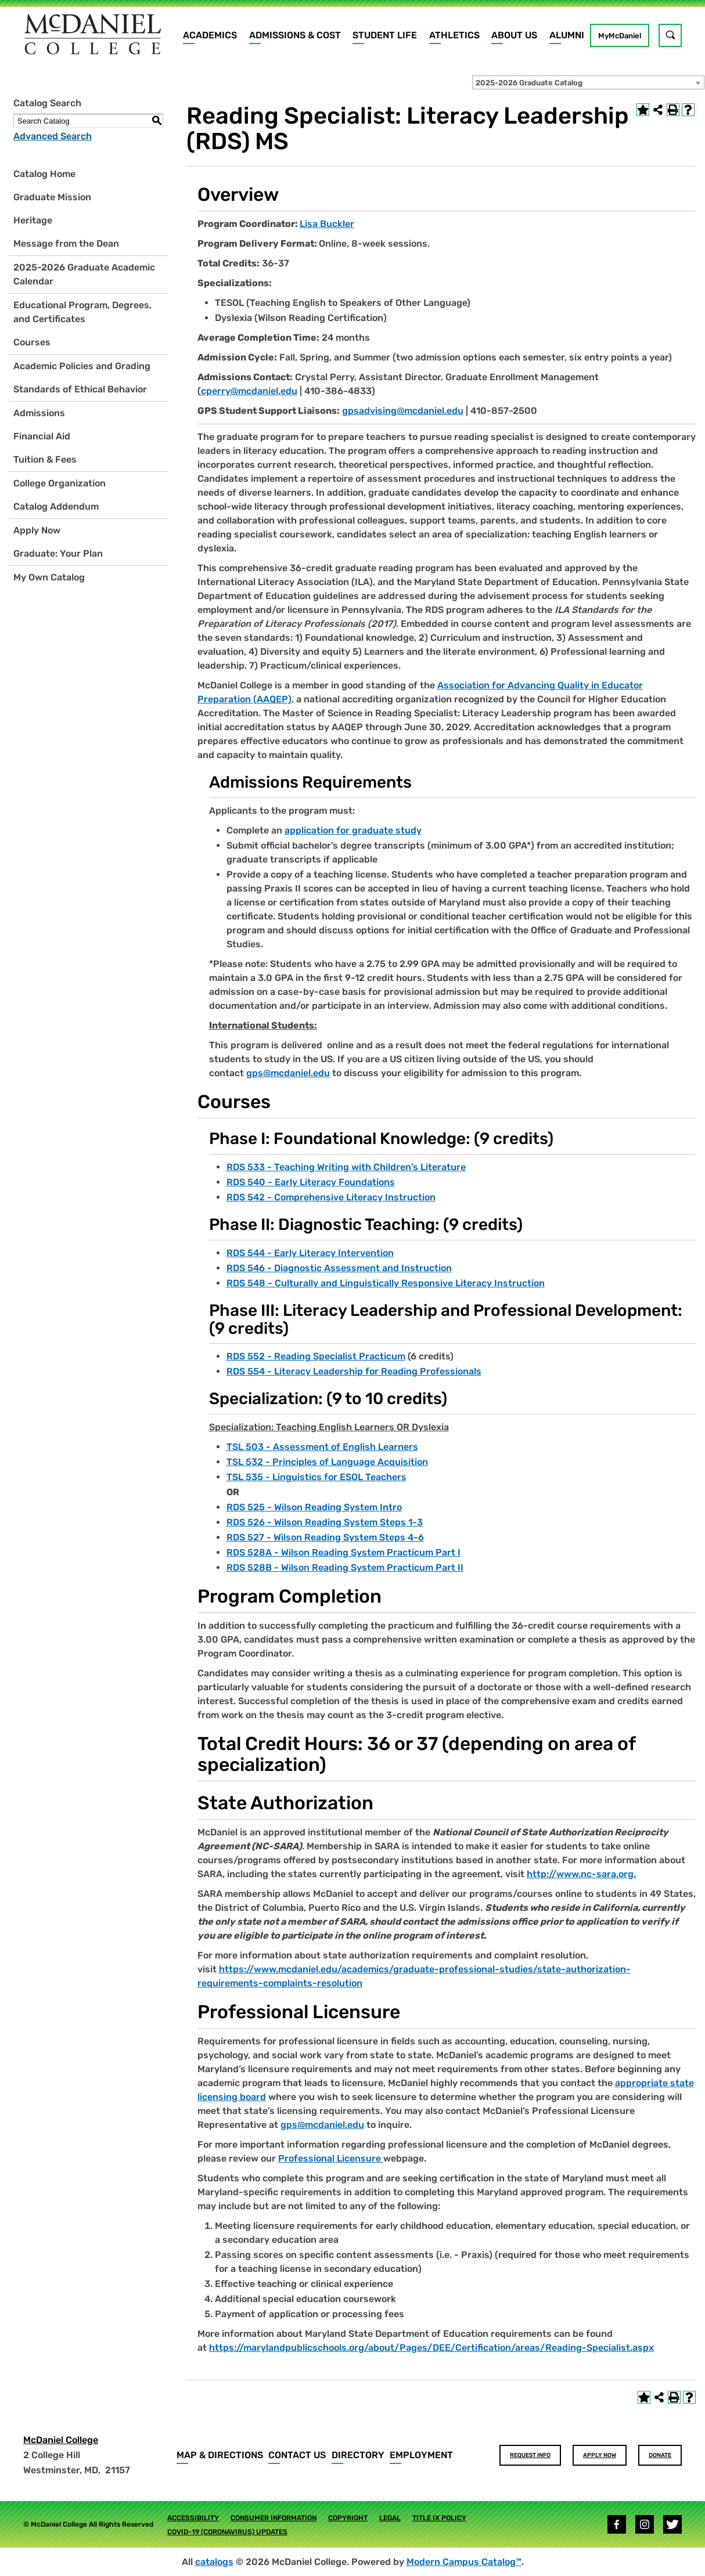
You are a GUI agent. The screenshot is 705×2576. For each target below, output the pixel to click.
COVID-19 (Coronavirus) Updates (227, 2532)
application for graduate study (353, 830)
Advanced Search (52, 136)
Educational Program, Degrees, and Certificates (82, 312)
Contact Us (297, 2454)
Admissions (39, 412)
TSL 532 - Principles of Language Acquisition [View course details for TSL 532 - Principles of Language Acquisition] (327, 1461)
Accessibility (193, 2518)
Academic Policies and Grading (81, 365)
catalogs (214, 2561)
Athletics (454, 35)
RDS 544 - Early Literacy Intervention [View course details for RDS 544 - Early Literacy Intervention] (310, 1252)
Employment (421, 2454)
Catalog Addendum (56, 506)
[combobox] (588, 82)
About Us (514, 35)
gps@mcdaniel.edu (288, 1072)
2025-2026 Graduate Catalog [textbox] (529, 82)
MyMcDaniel (619, 35)
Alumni (566, 35)
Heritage (32, 220)
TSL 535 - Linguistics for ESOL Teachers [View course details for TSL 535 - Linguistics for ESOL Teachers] (316, 1476)
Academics (210, 35)
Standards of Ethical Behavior (80, 389)
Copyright (348, 2518)
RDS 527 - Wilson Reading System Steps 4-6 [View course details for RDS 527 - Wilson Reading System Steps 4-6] (325, 1537)
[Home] (93, 34)
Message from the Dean (66, 243)
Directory (358, 2454)
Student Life (384, 35)
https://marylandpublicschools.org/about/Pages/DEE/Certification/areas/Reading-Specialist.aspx (431, 2347)
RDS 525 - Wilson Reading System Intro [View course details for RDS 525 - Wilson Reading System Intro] (314, 1507)
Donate (660, 2455)
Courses (32, 342)
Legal (390, 2518)
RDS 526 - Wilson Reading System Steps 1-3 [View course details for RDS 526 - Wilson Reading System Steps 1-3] (324, 1522)
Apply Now (36, 530)
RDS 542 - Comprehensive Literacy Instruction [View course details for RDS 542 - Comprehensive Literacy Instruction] (331, 1197)
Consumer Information (273, 2518)
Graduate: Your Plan (58, 553)
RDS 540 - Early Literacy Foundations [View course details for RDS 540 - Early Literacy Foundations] (310, 1182)
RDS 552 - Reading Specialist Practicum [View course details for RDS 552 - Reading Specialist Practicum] (315, 1356)
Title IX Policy (439, 2518)
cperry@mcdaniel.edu (249, 390)
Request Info (530, 2455)
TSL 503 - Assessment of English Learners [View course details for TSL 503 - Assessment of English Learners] (322, 1446)
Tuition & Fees (45, 459)
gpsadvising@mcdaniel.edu (402, 410)
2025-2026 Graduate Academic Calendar (84, 274)
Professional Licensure (330, 2158)
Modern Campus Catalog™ (464, 2561)
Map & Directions (220, 2454)
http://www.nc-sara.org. (581, 1873)
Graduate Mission (52, 197)
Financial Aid (41, 436)
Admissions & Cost (295, 35)
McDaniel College (60, 2439)
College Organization (59, 483)
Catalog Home (44, 173)
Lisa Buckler (327, 223)
